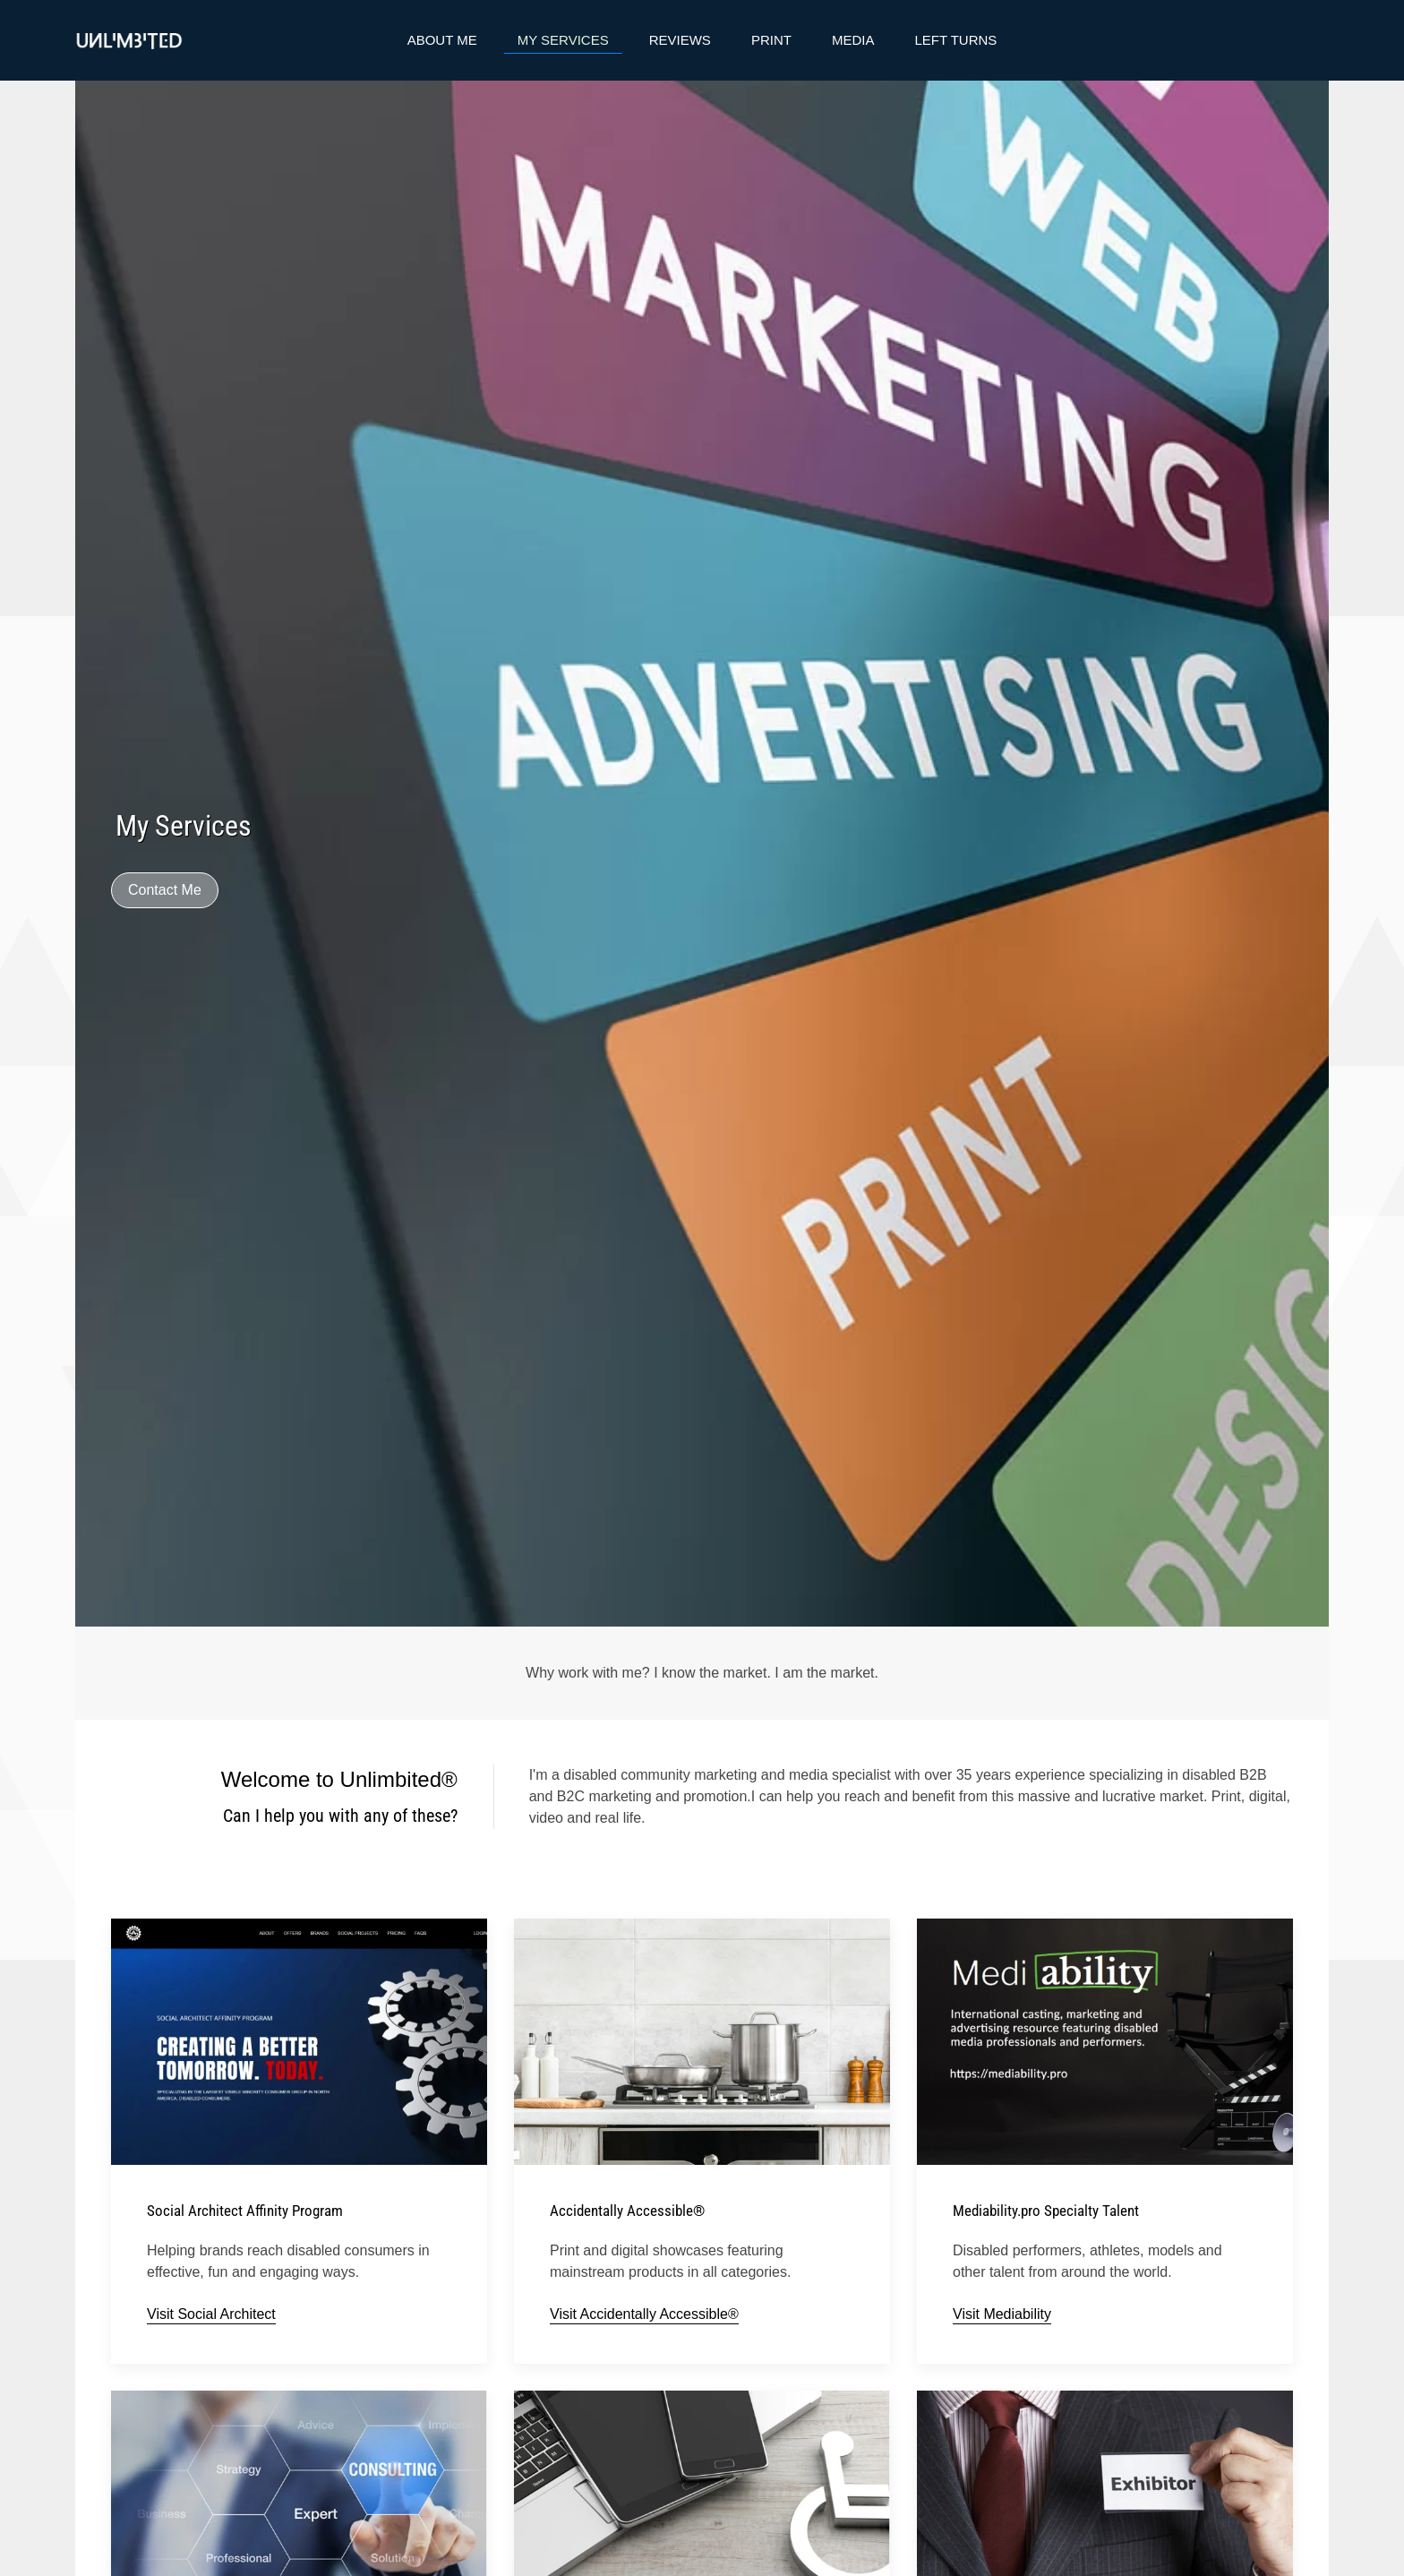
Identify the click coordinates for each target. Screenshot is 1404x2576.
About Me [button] (442, 39)
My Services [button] (563, 39)
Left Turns (955, 39)
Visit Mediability (1002, 2314)
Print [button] (771, 39)
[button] (299, 2512)
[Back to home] (129, 40)
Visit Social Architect (211, 2314)
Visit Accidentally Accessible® (644, 2314)
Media (853, 39)
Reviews (680, 39)
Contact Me (164, 889)
